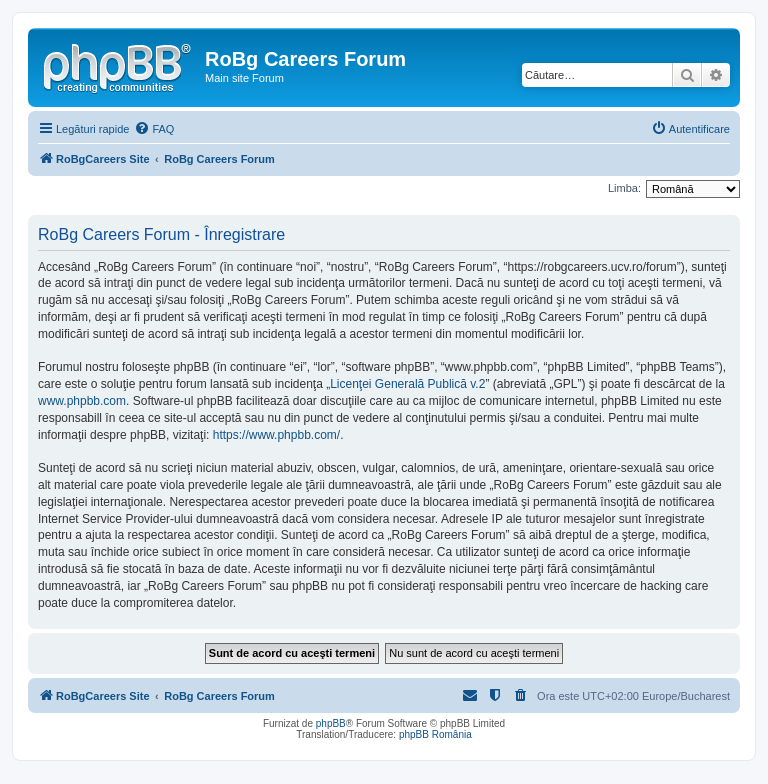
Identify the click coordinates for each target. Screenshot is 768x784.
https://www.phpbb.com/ (276, 435)
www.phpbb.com (82, 401)
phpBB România (435, 734)
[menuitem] (154, 129)
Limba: (624, 188)
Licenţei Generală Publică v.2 (407, 384)
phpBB (331, 723)
